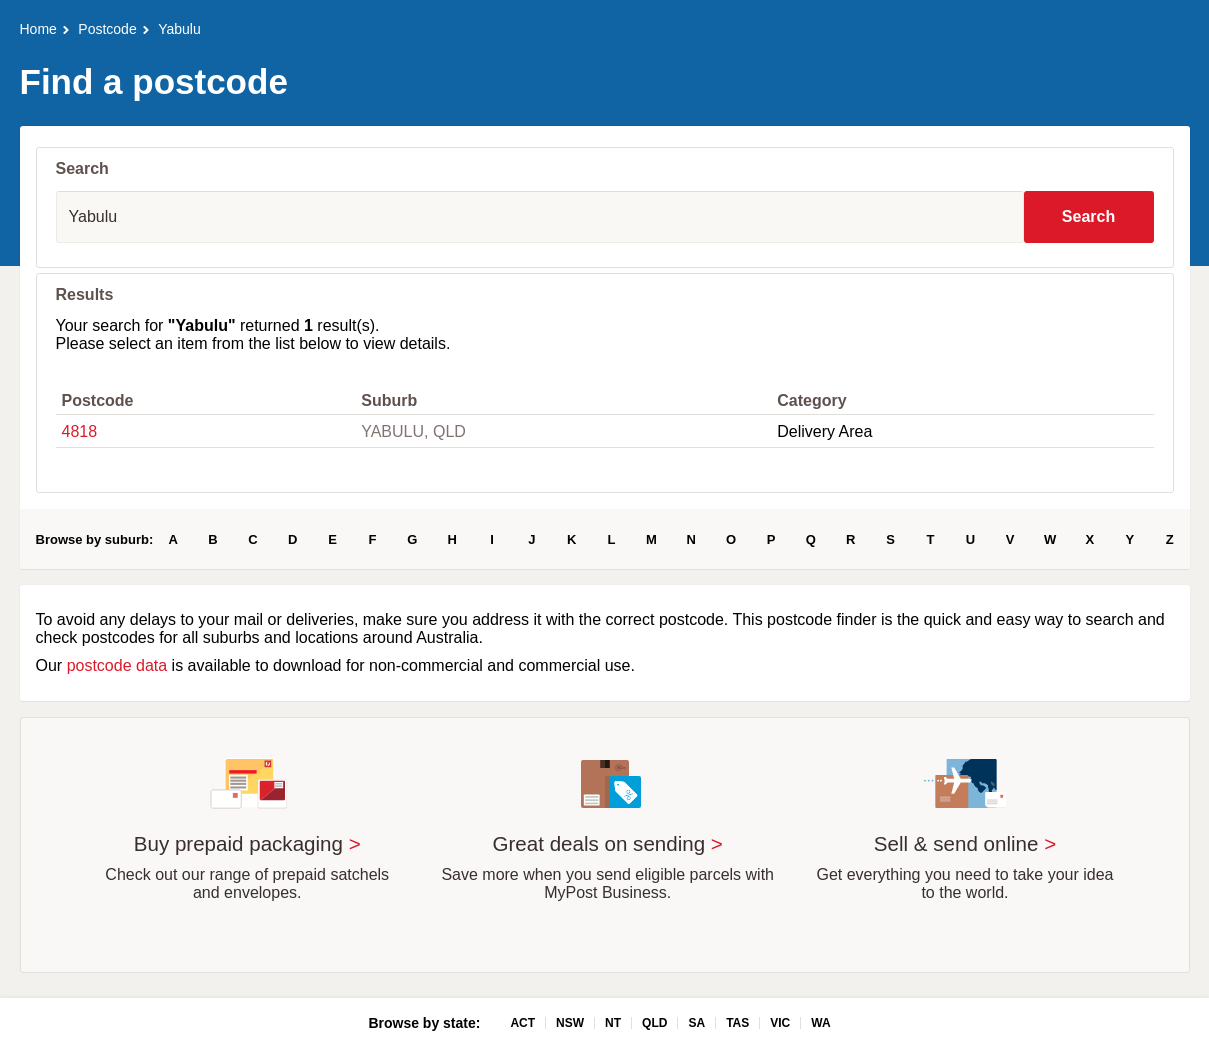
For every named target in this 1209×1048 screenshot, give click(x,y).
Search (1088, 216)
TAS (737, 1023)
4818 (80, 431)
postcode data (117, 665)
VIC (780, 1023)
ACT (522, 1023)
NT (613, 1023)
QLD (654, 1023)
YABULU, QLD (413, 431)
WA (820, 1023)
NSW (570, 1023)
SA (696, 1023)
